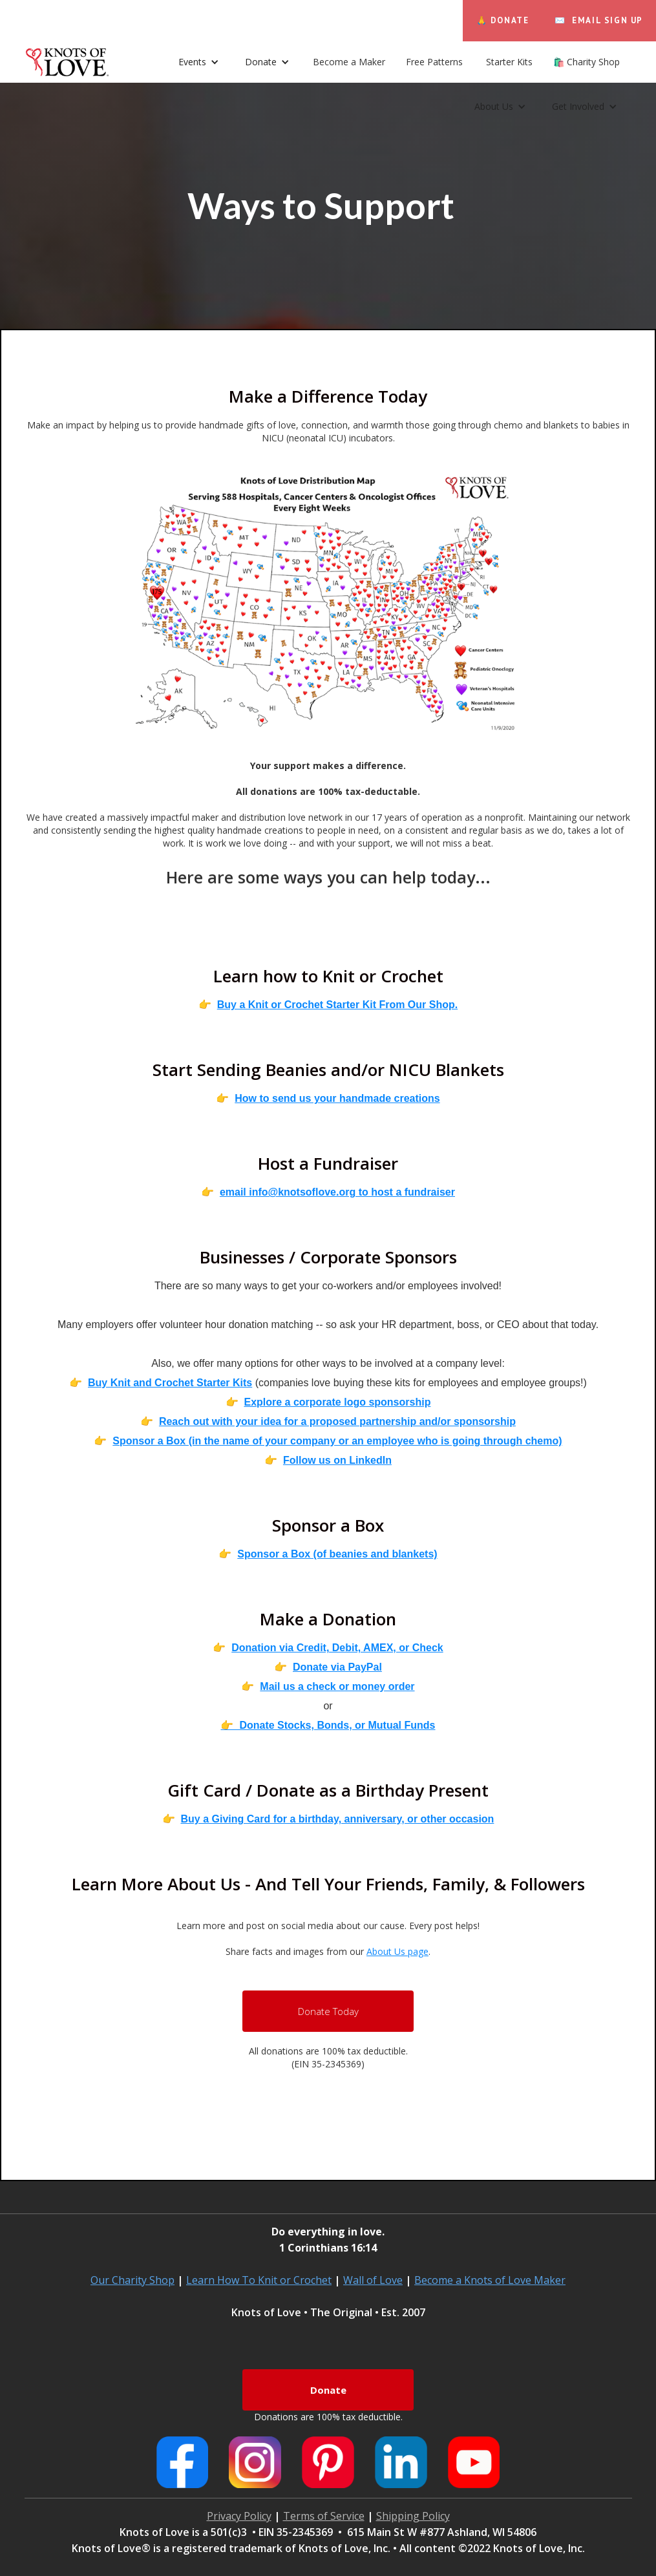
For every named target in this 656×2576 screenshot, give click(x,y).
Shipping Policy (413, 2516)
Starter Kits (509, 62)
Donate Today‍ (328, 2011)
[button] (267, 62)
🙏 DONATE (502, 20)
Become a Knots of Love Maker (490, 2280)
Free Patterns (435, 62)
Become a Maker (349, 62)
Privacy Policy (239, 2516)
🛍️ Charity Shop (586, 62)
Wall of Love (373, 2280)
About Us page (397, 1951)
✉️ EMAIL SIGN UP (599, 20)
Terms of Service (324, 2516)
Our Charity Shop (132, 2280)
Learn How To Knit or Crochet (259, 2280)
